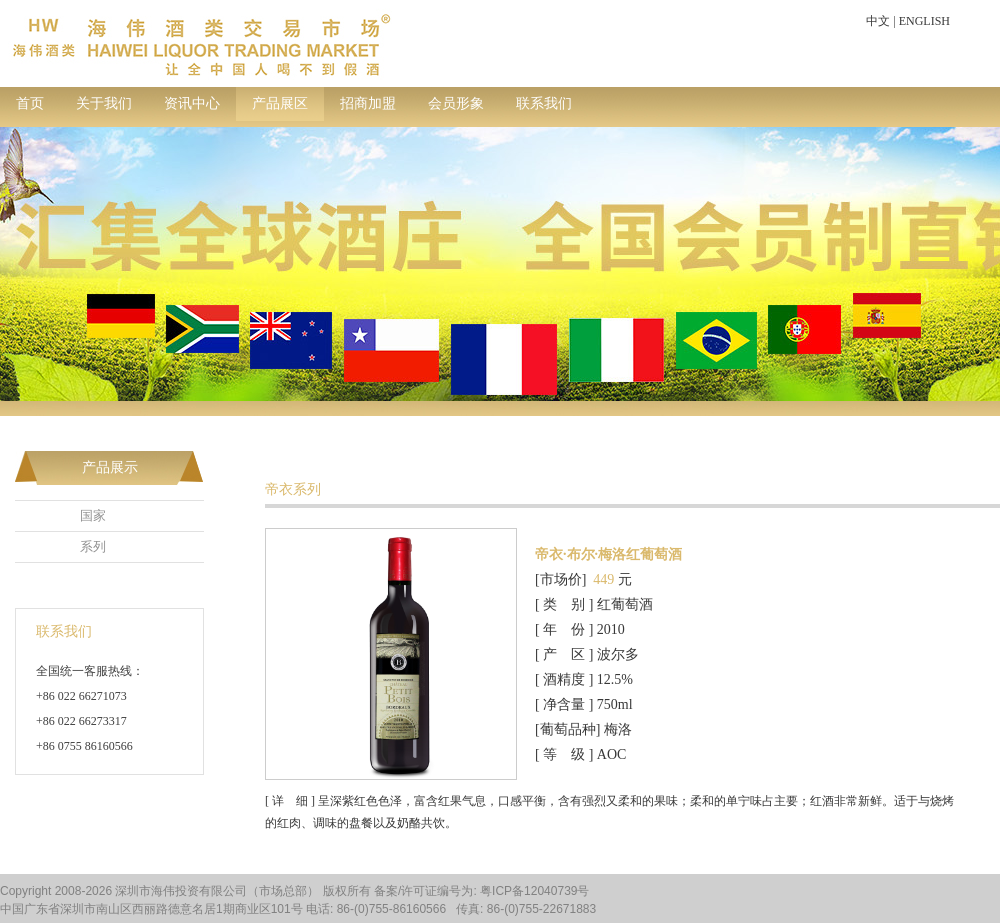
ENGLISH (924, 21)
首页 (30, 103)
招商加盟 (368, 103)
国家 (93, 515)
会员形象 (456, 103)
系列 (93, 546)
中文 (878, 21)
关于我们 (104, 103)
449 (603, 579)
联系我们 (544, 103)
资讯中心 (192, 103)
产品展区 (280, 103)
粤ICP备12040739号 (534, 891)
